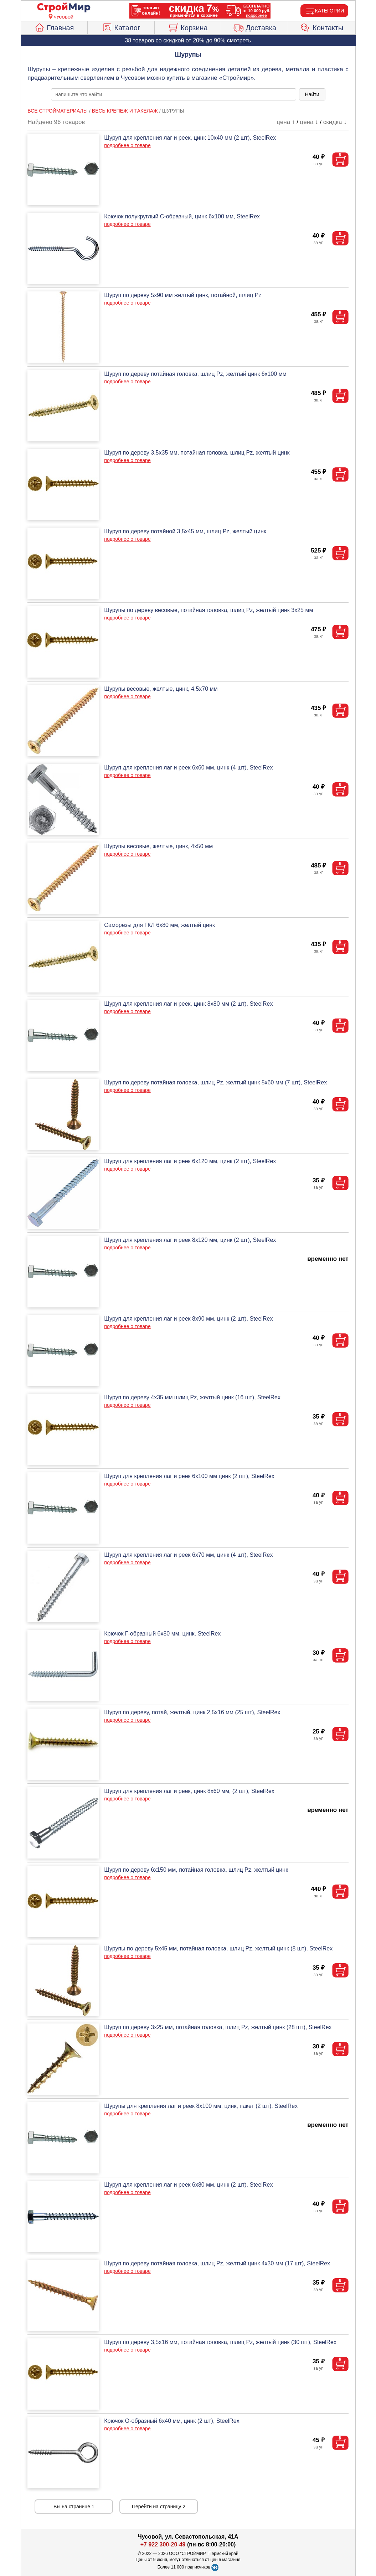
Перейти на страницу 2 (158, 2506)
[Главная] (63, 8)
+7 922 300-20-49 (163, 2544)
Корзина (187, 26)
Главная (54, 26)
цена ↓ (309, 122)
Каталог (121, 26)
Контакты (321, 26)
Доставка (254, 26)
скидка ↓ (335, 122)
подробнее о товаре (127, 145)
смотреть (239, 40)
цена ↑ (286, 122)
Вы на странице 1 (73, 2506)
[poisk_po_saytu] (173, 94)
